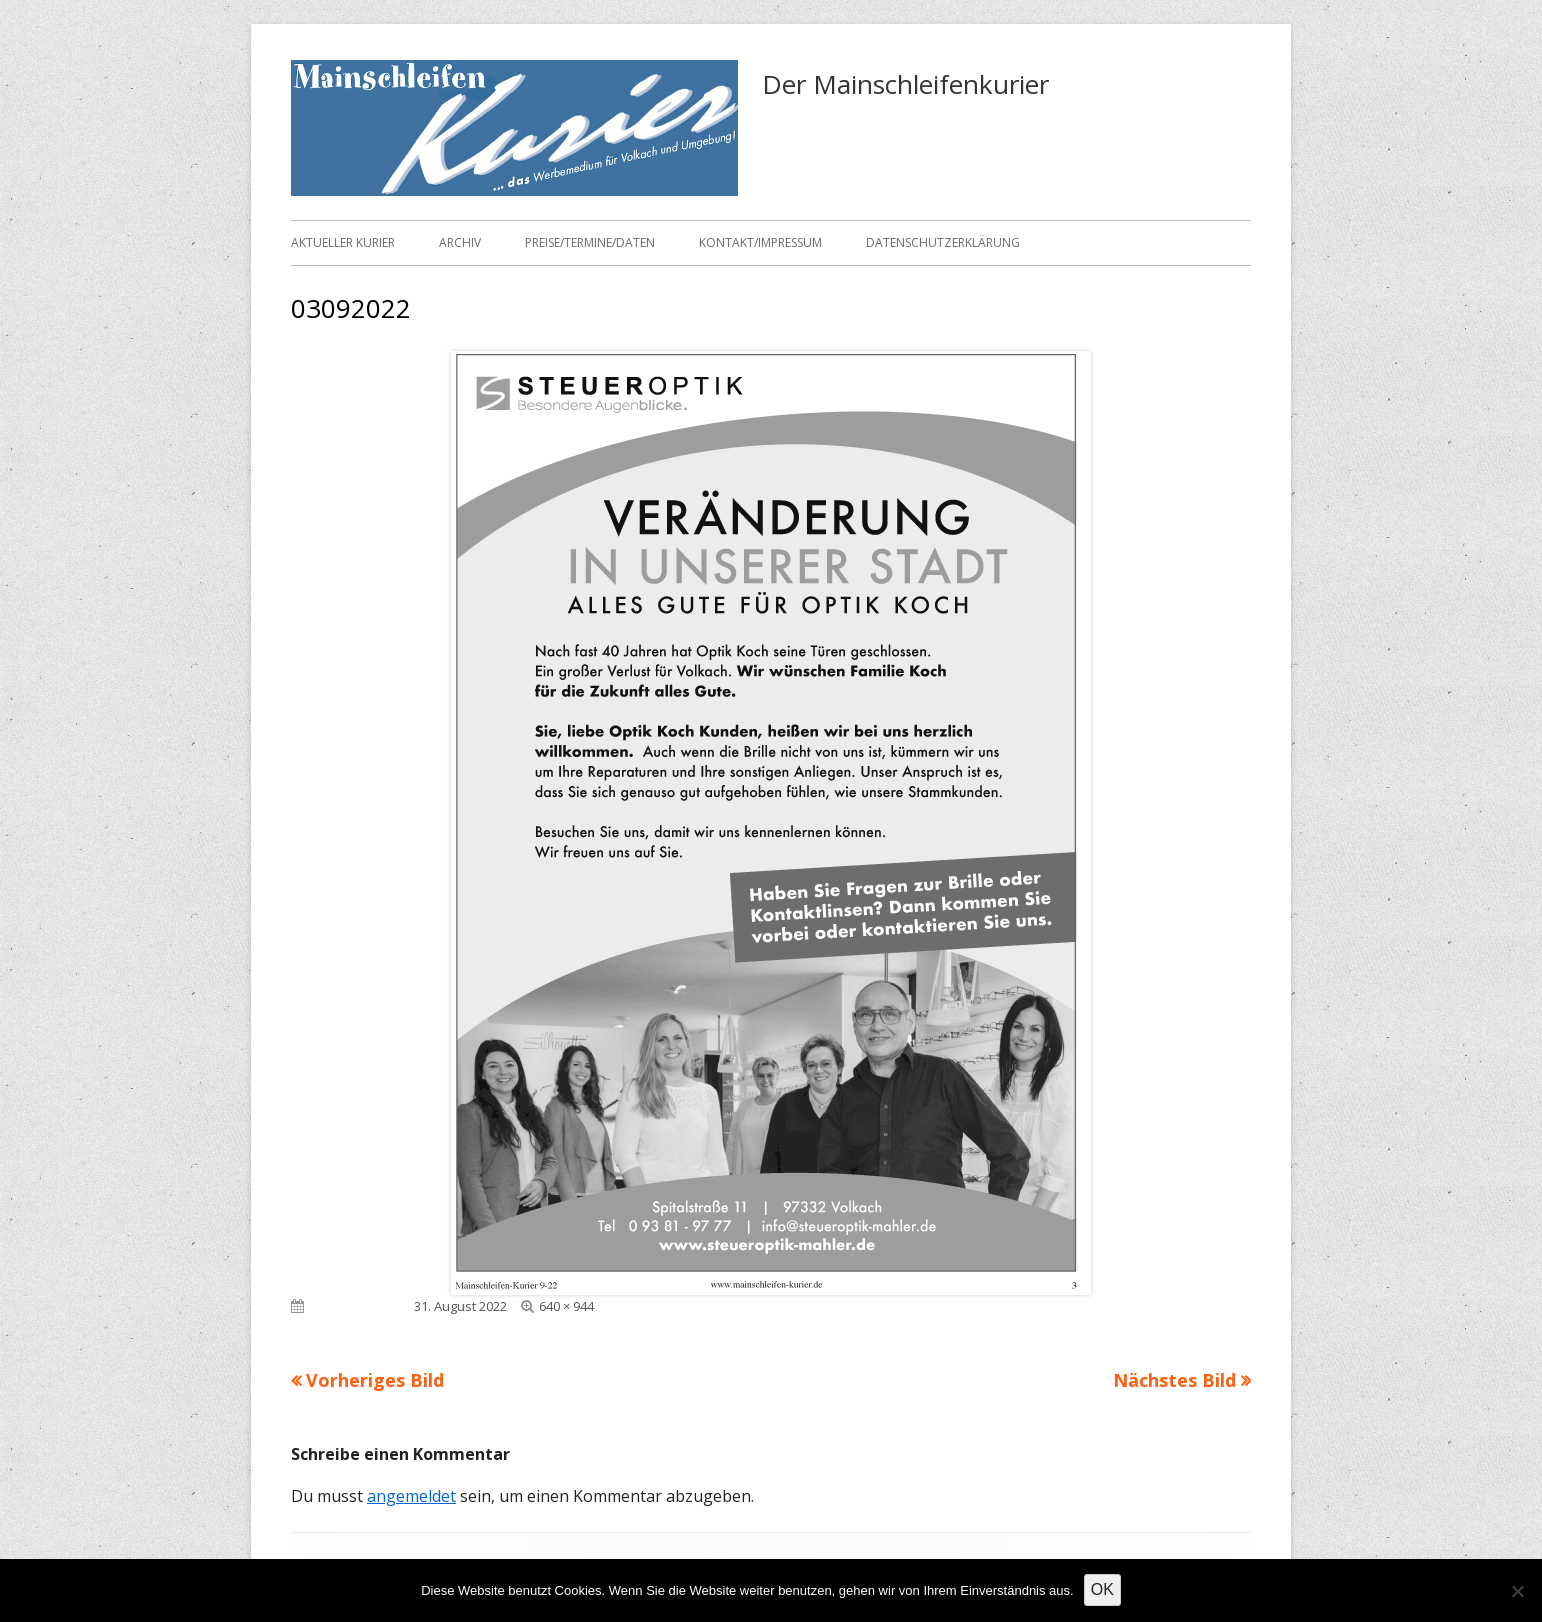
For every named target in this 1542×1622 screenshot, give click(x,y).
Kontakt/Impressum (760, 242)
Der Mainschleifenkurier (905, 84)
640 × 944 (566, 1306)
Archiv (460, 242)
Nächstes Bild (1174, 1380)
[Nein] (1517, 1591)
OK (1102, 1589)
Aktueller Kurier (343, 242)
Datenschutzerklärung (943, 242)
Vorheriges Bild (375, 1380)
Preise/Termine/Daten (590, 242)
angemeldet (411, 1496)
